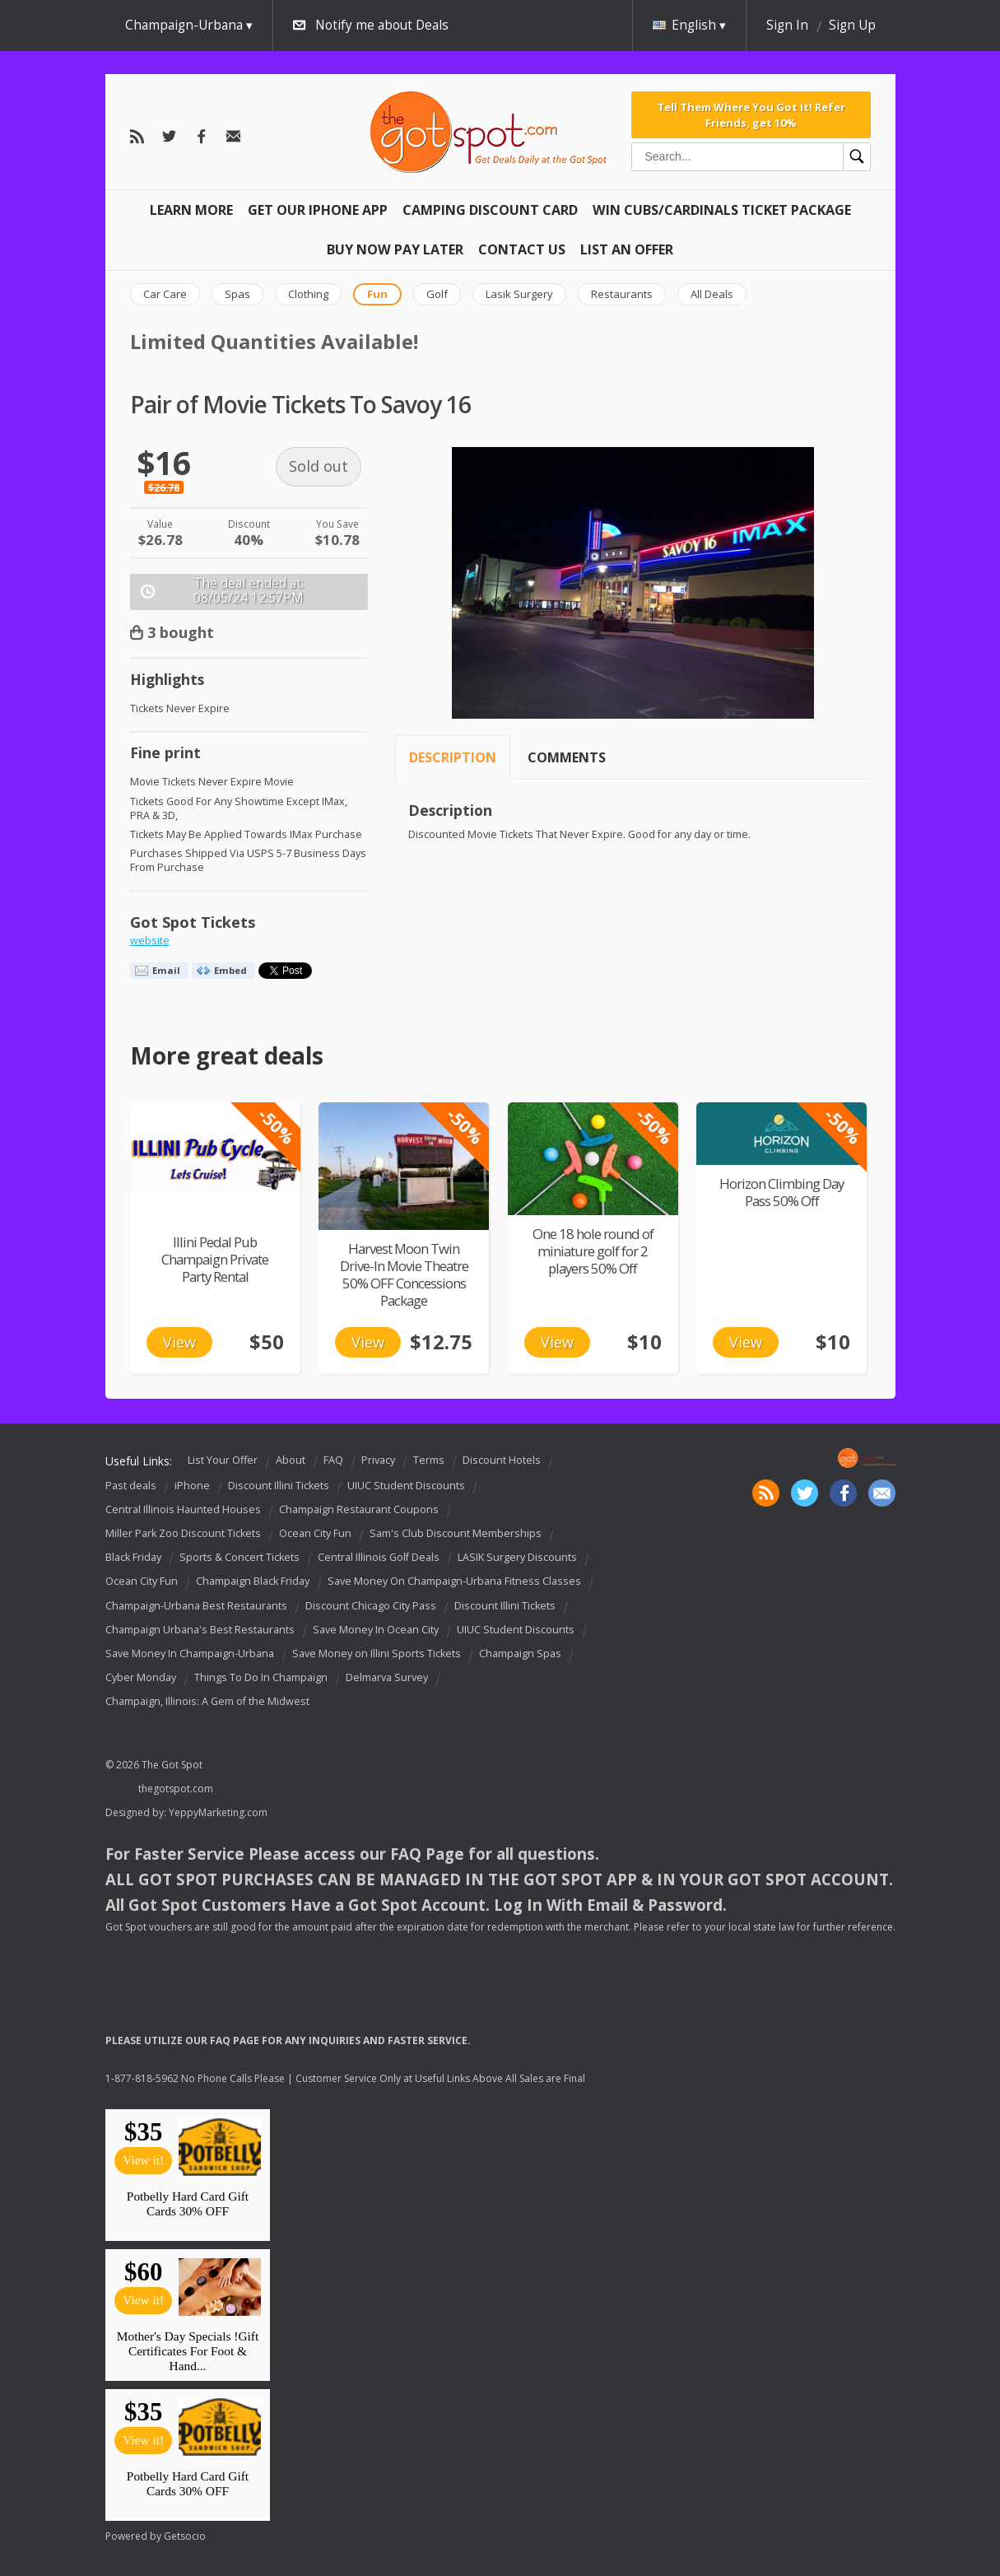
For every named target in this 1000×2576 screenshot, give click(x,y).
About (290, 1461)
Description (452, 757)
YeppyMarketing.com (218, 1812)
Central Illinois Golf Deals (379, 1557)
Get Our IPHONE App (318, 210)
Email (166, 970)
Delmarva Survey (387, 1677)
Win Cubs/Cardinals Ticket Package (722, 210)
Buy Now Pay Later (395, 249)
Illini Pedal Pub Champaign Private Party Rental (214, 1259)
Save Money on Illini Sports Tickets (376, 1654)
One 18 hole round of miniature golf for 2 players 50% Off (593, 1251)
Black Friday (133, 1557)
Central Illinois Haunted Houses (183, 1509)
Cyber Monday (140, 1677)
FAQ (333, 1461)
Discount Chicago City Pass (370, 1606)
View (179, 1342)
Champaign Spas (520, 1654)
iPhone (192, 1486)
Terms (428, 1461)
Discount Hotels (502, 1461)
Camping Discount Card (490, 210)
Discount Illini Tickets (278, 1486)
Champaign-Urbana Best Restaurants (196, 1606)
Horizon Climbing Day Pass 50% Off (781, 1192)
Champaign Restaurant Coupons (359, 1509)
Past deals (130, 1486)
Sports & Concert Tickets (239, 1557)
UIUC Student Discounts (406, 1486)
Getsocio (185, 2536)
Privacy (378, 1461)
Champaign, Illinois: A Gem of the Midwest (207, 1701)
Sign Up (852, 25)
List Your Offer (223, 1461)
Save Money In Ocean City (376, 1630)
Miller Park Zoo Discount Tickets (183, 1533)
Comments (567, 757)
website (150, 941)
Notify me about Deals (382, 25)
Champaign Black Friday (252, 1582)
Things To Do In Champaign (261, 1677)
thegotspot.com (175, 1789)
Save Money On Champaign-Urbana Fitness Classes (454, 1582)
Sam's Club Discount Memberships (456, 1533)
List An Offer (626, 249)
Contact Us (521, 249)
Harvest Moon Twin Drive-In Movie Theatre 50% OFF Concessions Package (404, 1274)
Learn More (191, 210)
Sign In (787, 25)
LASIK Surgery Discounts (517, 1557)
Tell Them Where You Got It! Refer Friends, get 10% (751, 114)
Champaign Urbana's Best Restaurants (200, 1630)
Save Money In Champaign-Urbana (189, 1654)
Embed (230, 970)
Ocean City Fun (315, 1533)
